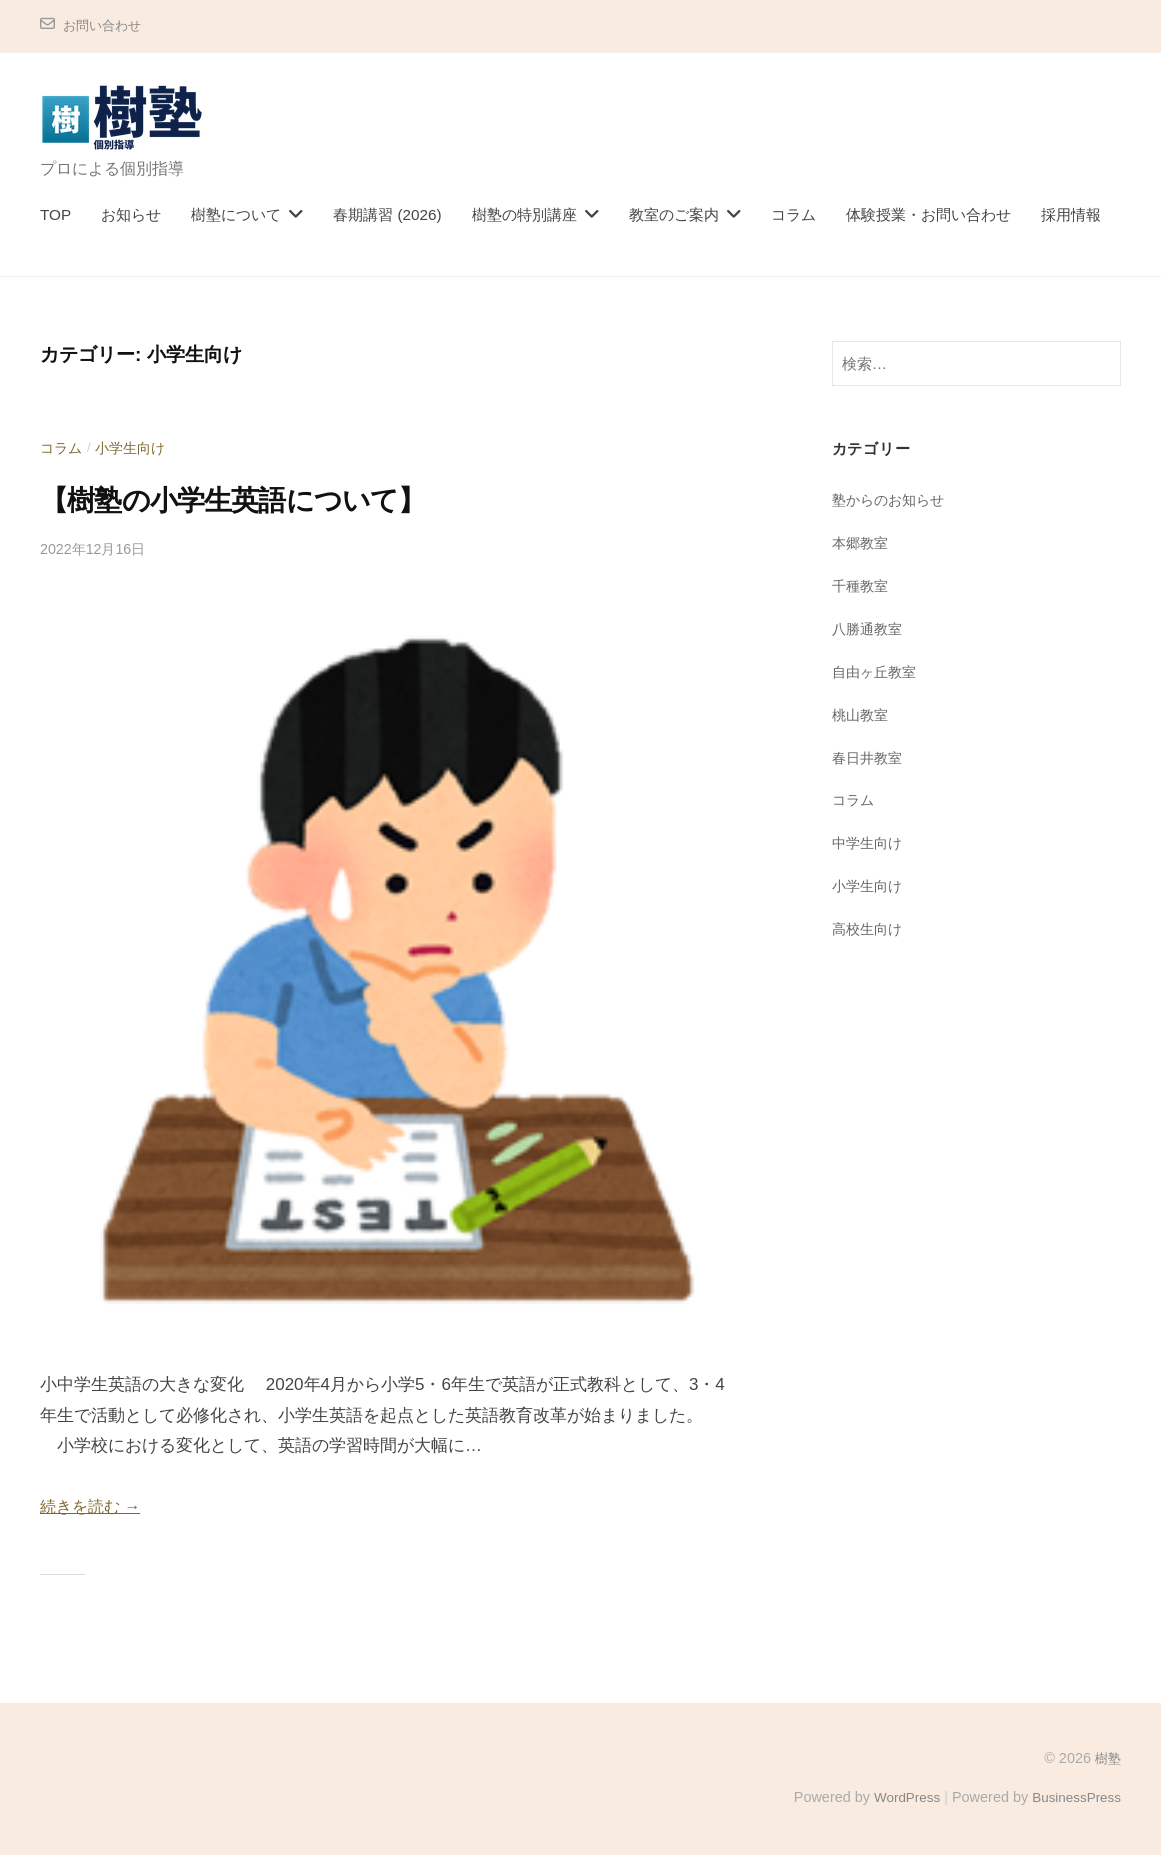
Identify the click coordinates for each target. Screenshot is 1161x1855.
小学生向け (135, 447)
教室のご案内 (674, 214)
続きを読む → (93, 1506)
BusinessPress (1074, 1797)
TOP (55, 214)
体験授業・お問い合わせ (928, 214)
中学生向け (869, 842)
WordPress (897, 1797)
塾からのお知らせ (892, 499)
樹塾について (236, 214)
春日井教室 (869, 756)
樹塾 (1107, 1758)
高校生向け (869, 927)
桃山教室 (862, 713)
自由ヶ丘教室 (877, 670)
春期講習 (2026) (387, 214)
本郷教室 (862, 542)
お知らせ (131, 214)
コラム (793, 214)
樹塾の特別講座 (524, 214)
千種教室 (862, 585)
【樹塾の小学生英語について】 (260, 499)
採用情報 (1071, 214)
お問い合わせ (105, 25)
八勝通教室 (869, 628)
